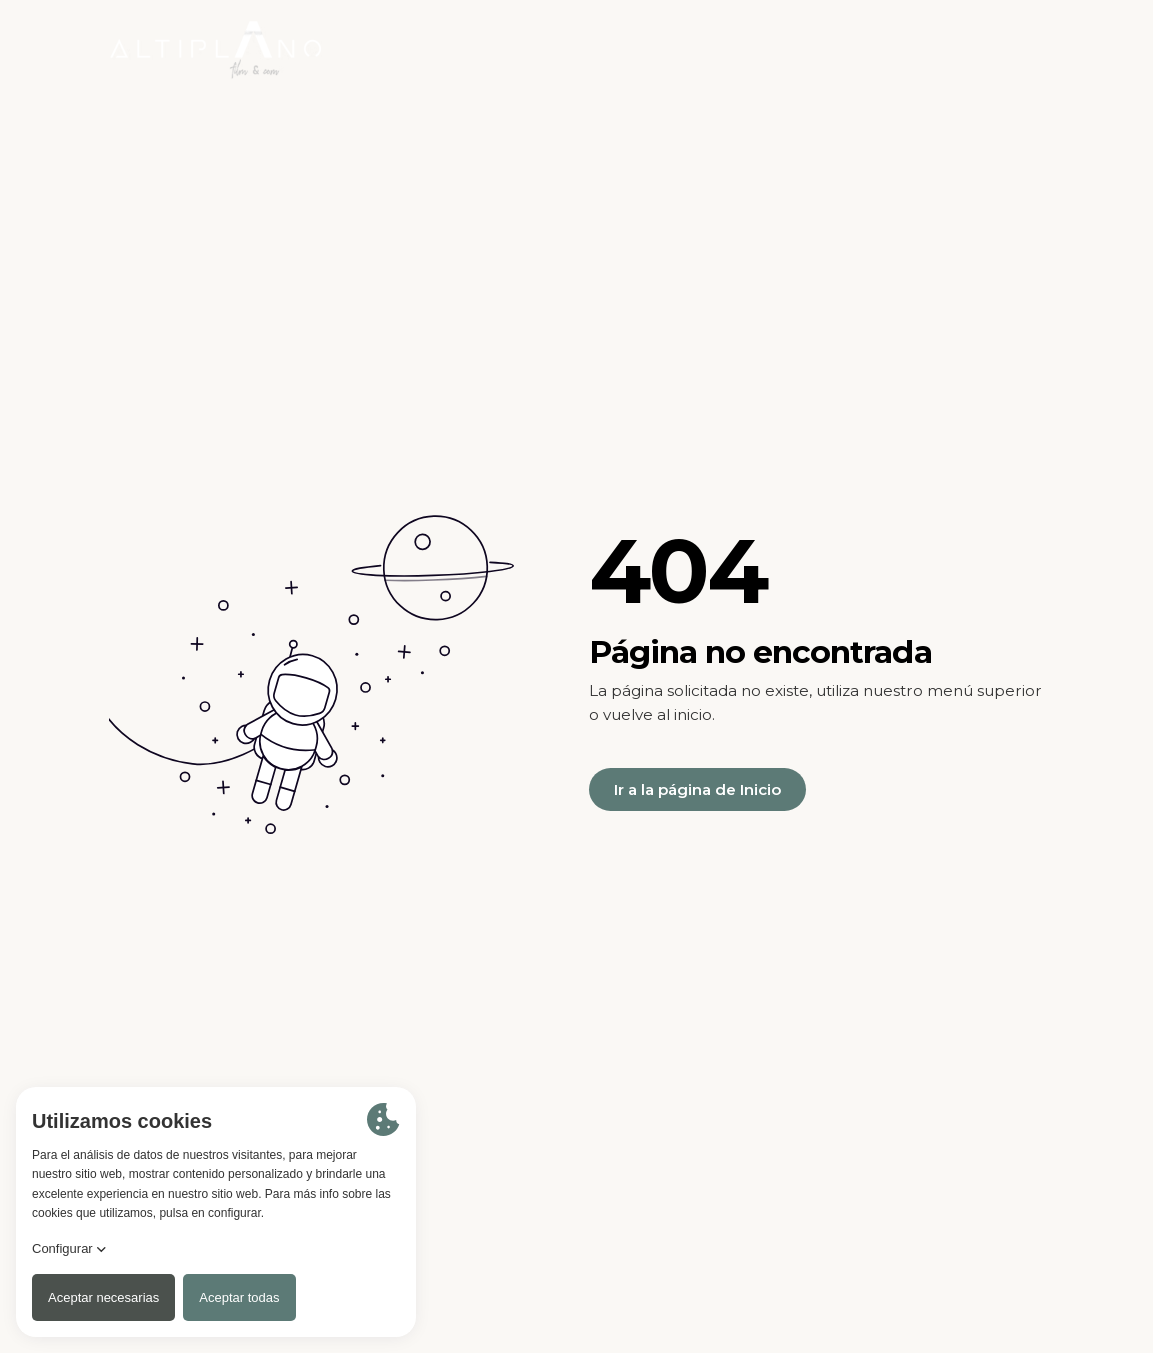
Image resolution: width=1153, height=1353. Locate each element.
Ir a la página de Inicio (697, 789)
